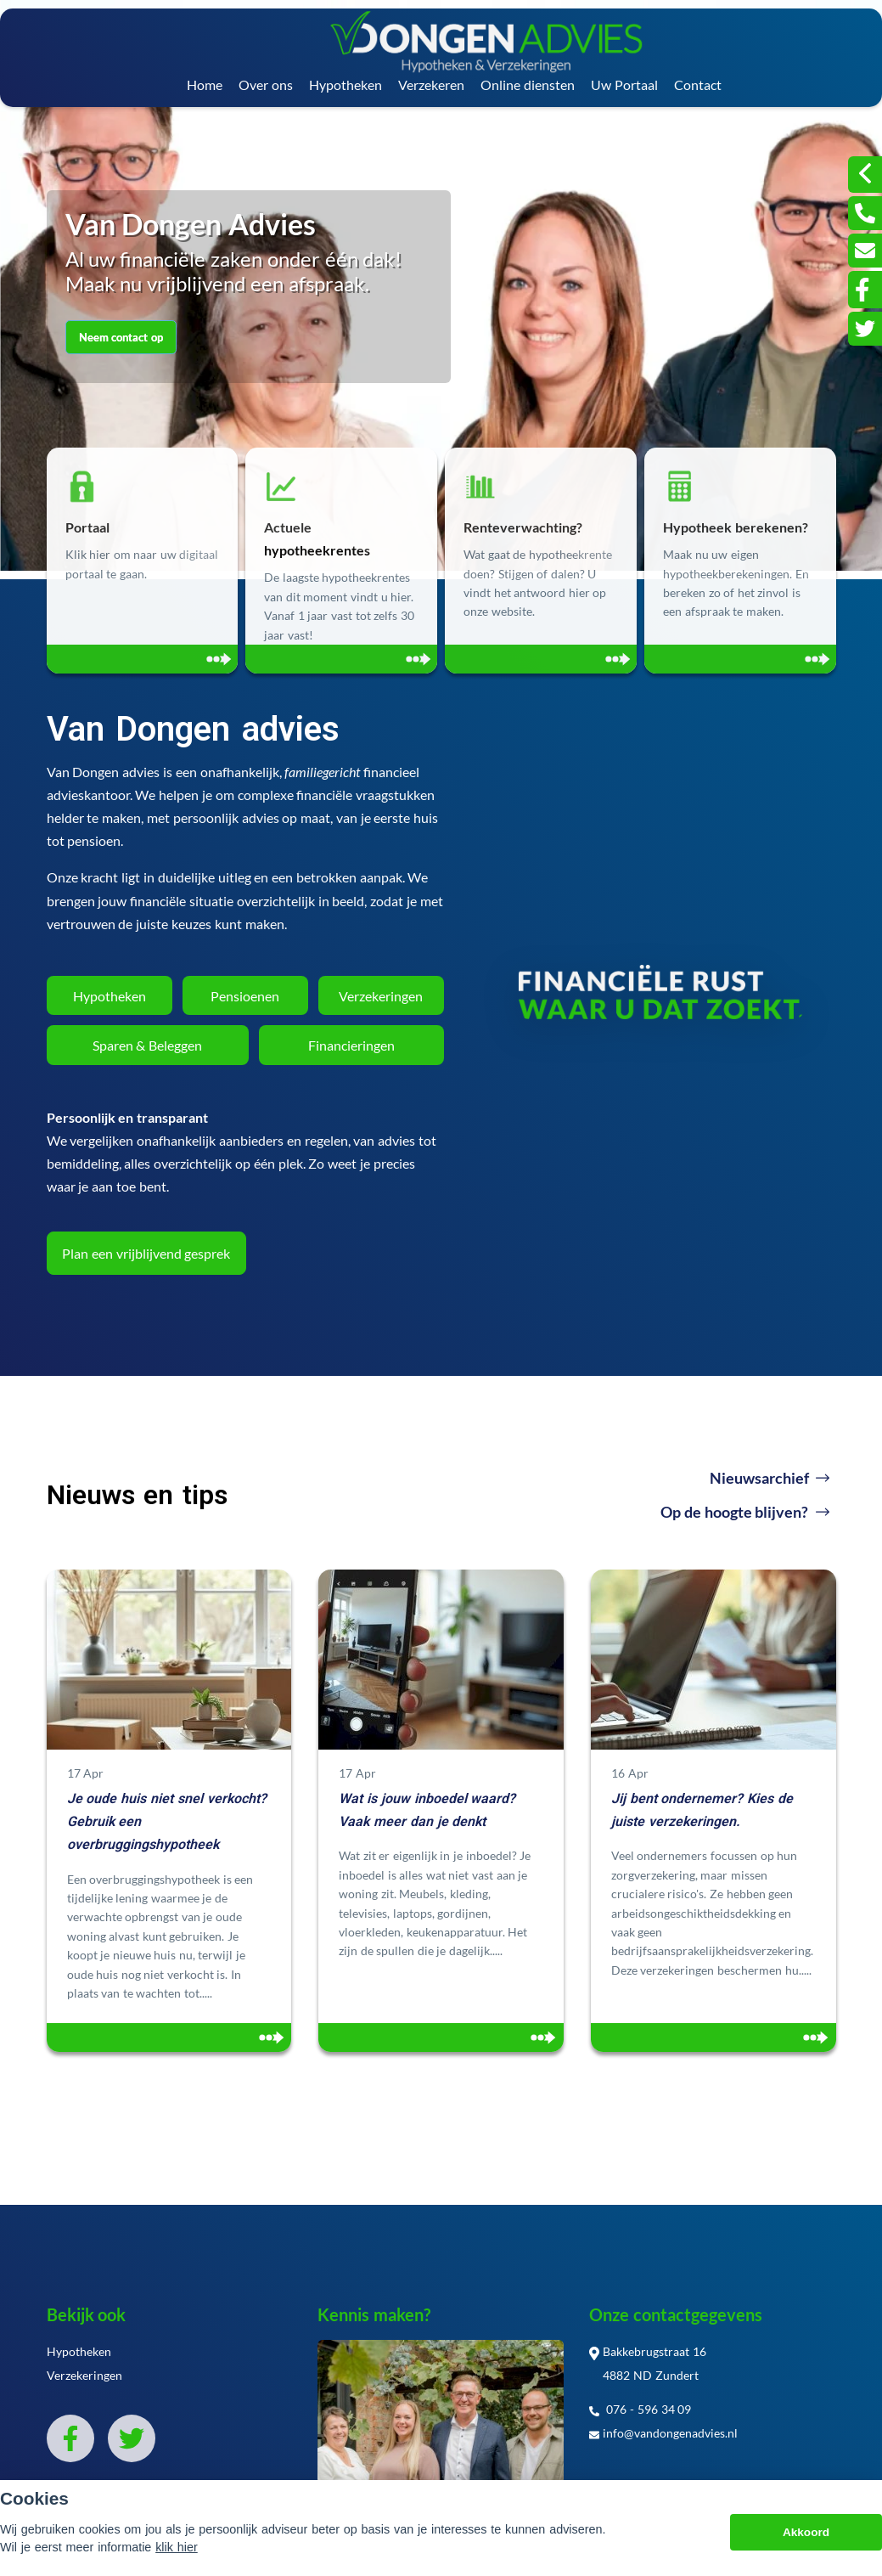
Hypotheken (345, 84)
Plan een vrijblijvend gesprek (146, 1253)
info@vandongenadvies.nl (663, 2433)
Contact (698, 84)
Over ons (266, 84)
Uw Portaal (624, 84)
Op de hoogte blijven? (744, 1512)
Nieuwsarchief (769, 1478)
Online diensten (527, 84)
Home (204, 84)
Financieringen (351, 1045)
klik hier (176, 2547)
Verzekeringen (381, 996)
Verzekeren (431, 84)
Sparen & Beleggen (148, 1045)
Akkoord (806, 2532)
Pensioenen (245, 996)
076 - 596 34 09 (640, 2409)
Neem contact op (121, 337)
